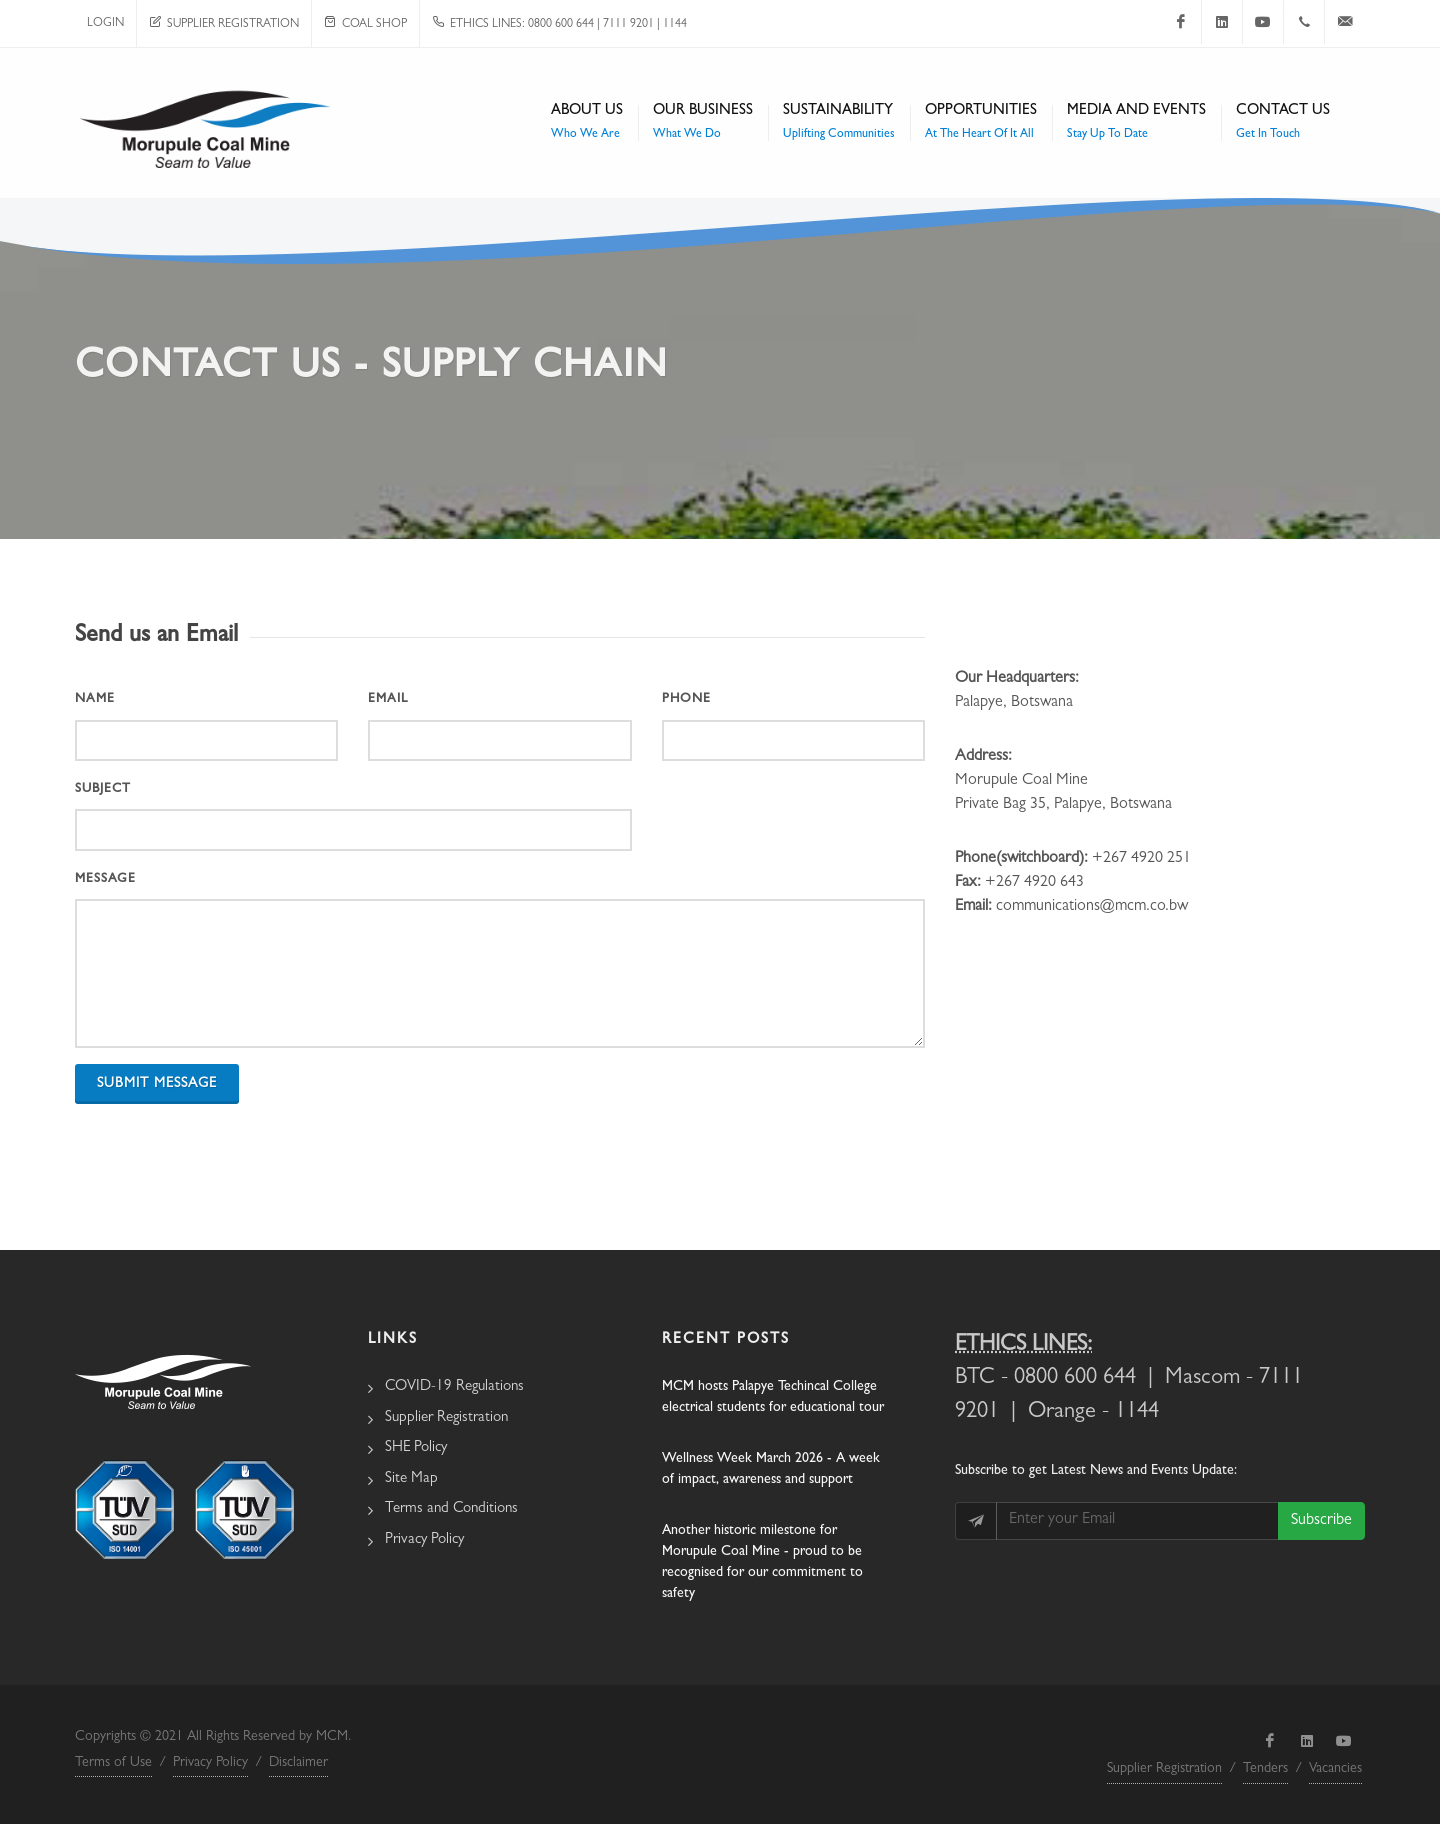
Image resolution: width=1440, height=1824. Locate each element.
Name (95, 699)
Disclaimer (298, 1763)
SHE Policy (416, 1448)
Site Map (411, 1479)
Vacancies (1335, 1769)
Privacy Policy (424, 1540)
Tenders (1265, 1769)
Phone (686, 699)
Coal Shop (365, 25)
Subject (103, 789)
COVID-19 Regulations (454, 1387)
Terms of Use (113, 1763)
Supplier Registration (224, 25)
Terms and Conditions (451, 1509)
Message (105, 879)
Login (105, 24)
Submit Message (157, 1084)
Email (388, 699)
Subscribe (1321, 1521)
